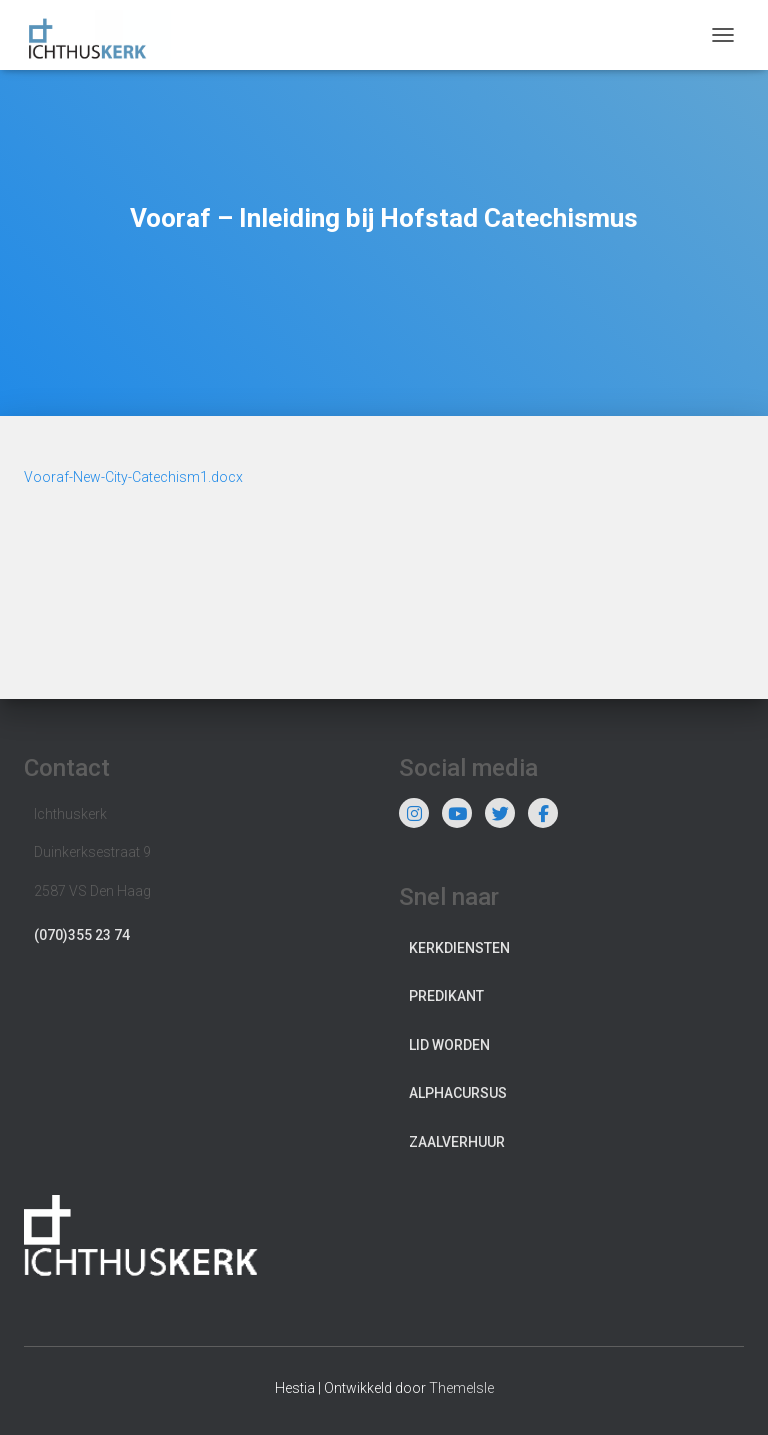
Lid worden (449, 1045)
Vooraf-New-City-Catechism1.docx (133, 477)
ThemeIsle (461, 1388)
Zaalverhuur (457, 1142)
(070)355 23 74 (82, 935)
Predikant (446, 996)
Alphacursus (458, 1093)
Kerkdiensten (459, 948)
